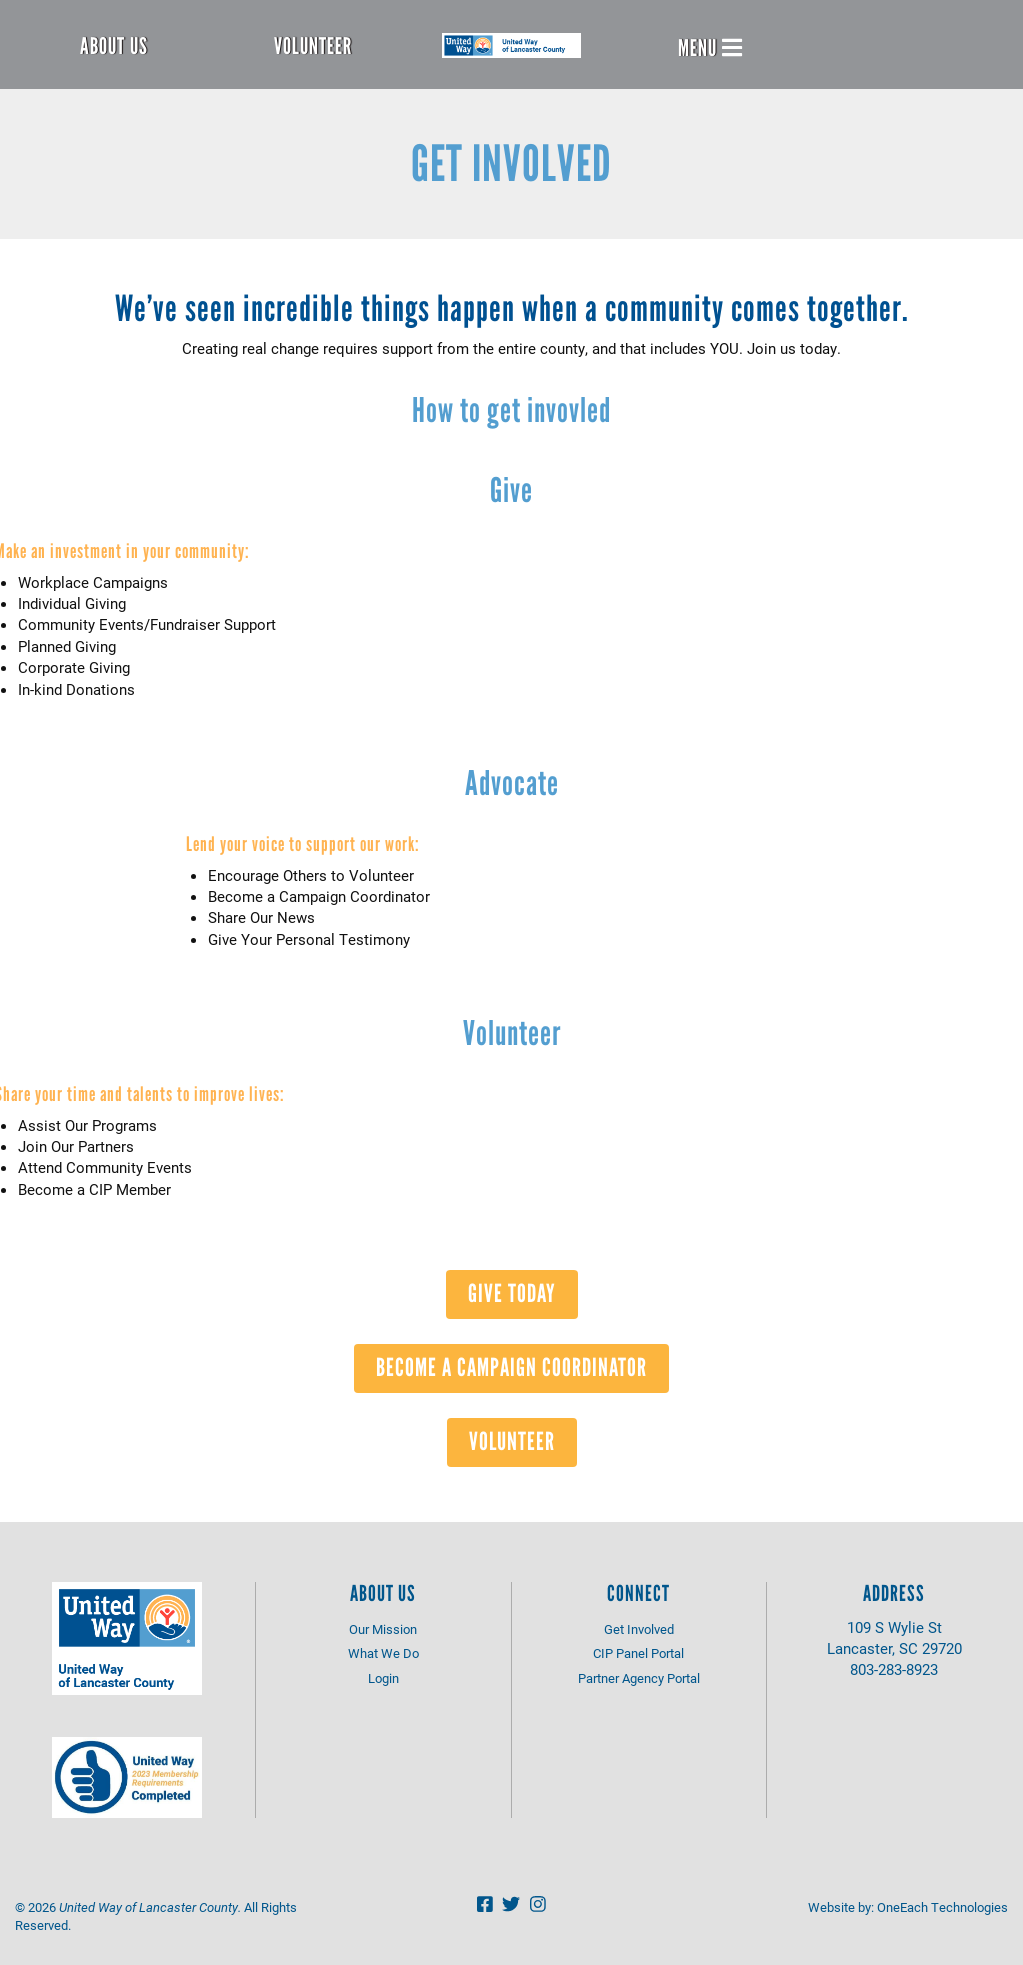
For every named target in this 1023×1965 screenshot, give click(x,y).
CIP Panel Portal (638, 1653)
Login (383, 1678)
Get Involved (639, 1629)
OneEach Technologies (942, 1907)
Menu (710, 48)
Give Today (512, 1293)
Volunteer (313, 46)
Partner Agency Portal (639, 1678)
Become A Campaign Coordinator (511, 1367)
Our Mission (383, 1629)
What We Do (383, 1653)
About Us (114, 46)
